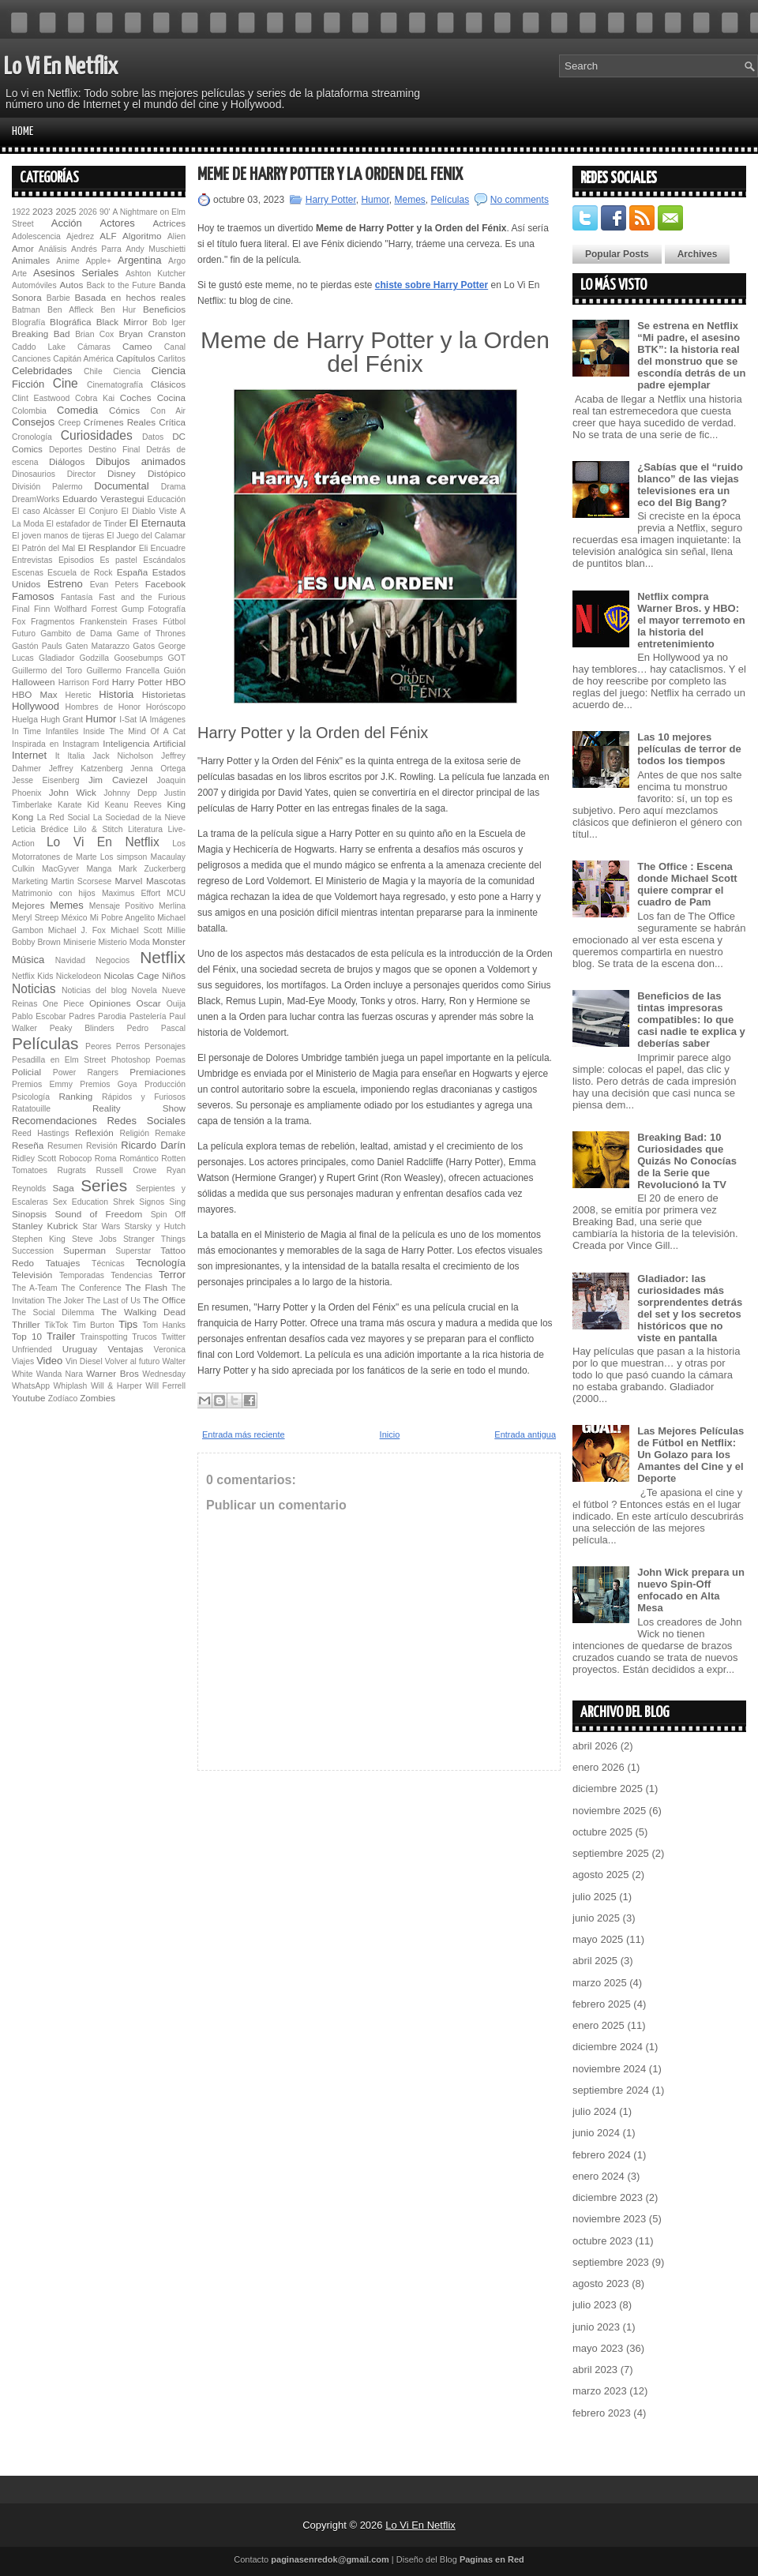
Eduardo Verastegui (103, 498)
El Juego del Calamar (146, 535)
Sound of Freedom (98, 1214)
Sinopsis (29, 1214)
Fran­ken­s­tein (103, 621)
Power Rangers (85, 1072)
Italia (75, 756)
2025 (65, 211)
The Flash (146, 1287)
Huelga (25, 719)
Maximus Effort (131, 893)
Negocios (112, 960)
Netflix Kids (32, 976)
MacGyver (60, 868)
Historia (116, 694)
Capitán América (83, 358)
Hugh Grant (61, 719)
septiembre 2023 (610, 2262)
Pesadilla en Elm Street (59, 1060)
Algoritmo (141, 236)
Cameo (137, 346)
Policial (26, 1072)
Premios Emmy (42, 1084)
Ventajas (125, 1349)
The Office (164, 1300)
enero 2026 (598, 1767)
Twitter (173, 1337)
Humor (100, 719)
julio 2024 (594, 2111)
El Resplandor (106, 547)
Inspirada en (35, 744)
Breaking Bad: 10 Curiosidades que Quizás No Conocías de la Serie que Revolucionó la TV (687, 1161)
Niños (174, 975)
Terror (172, 1275)
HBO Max (35, 694)
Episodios (76, 560)
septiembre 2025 (610, 1853)
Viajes (23, 1361)
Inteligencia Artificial (144, 743)
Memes (67, 905)
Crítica (172, 422)
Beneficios (164, 309)
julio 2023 (594, 2305)
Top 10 (27, 1336)
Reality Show (139, 1108)
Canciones (31, 358)
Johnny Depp (129, 793)
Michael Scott (136, 930)
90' (105, 212)
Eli (143, 548)
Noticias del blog (94, 990)
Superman (84, 1250)
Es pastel (118, 560)
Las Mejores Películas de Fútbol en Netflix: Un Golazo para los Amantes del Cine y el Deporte (690, 1454)
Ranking (75, 1096)
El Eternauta (157, 523)
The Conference (91, 1288)
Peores (98, 1046)
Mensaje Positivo (121, 906)
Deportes (65, 449)
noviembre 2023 (609, 2219)
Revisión (102, 1146)
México (75, 917)
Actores (117, 223)
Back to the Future (121, 285)
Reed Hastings (40, 1133)
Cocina (171, 397)
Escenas (27, 572)
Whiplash (71, 1386)
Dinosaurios (33, 474)
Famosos (33, 596)
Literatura (145, 829)
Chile (93, 371)
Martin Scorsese (81, 881)
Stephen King (39, 1239)
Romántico (139, 1158)
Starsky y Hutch (155, 1226)
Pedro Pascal (156, 1028)
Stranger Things (154, 1239)
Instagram (80, 744)
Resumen (64, 1146)
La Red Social (63, 817)
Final (21, 609)
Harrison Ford (83, 682)
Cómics (124, 410)
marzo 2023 (599, 2391)
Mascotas (166, 881)
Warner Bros (112, 1373)
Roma (106, 1158)
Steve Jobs (94, 1239)
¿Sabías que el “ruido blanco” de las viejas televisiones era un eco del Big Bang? (690, 484)
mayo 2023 (597, 2348)
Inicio (390, 1434)
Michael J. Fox (77, 930)
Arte (19, 273)
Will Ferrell (165, 1386)
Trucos (144, 1337)
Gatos (144, 646)
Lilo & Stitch (97, 829)
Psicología (31, 1097)
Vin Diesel (84, 1361)
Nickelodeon (78, 976)
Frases (145, 621)
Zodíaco (63, 1398)
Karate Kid (78, 805)
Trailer (61, 1336)
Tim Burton (93, 1325)
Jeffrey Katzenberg (86, 768)
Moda (139, 942)
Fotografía (167, 609)
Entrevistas (32, 560)
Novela (144, 990)
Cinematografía (115, 385)
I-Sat (128, 719)
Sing (177, 1202)
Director (81, 474)
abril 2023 (594, 2369)
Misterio (112, 942)
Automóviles (34, 285)
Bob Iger (169, 322)
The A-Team (35, 1288)
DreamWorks (35, 499)
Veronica (170, 1349)
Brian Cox (94, 334)
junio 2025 (596, 1918)
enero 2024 (598, 2176)
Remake (170, 1133)
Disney (121, 473)
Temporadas (81, 1275)
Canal (175, 347)
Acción (66, 223)
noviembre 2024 (609, 2069)
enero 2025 (598, 2025)
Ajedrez (80, 236)
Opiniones (110, 1003)
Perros (128, 1046)
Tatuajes (63, 1263)
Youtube (28, 1398)
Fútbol (174, 621)
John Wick (72, 792)
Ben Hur (117, 310)
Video (49, 1361)
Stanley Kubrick (45, 1226)
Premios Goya (108, 1084)
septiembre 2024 (610, 2090)
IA (143, 719)
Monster (169, 941)
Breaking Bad (41, 333)
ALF (107, 236)
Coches (136, 397)
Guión (174, 670)
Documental (121, 486)
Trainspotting (104, 1337)
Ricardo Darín (153, 1145)
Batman (26, 310)
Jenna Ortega (158, 768)
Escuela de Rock (79, 572)
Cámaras (94, 347)
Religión (134, 1133)
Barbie (58, 298)
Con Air (168, 411)
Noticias (33, 989)
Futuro (24, 633)
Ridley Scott (34, 1158)
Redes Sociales (146, 1121)
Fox (18, 621)
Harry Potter (137, 682)
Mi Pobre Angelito (122, 917)
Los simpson (124, 857)
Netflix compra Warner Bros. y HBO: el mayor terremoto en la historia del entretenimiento (691, 620)
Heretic (79, 695)
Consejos (33, 422)
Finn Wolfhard (60, 609)
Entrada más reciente (243, 1434)
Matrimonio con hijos (54, 893)
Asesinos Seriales (75, 273)
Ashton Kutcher (156, 273)
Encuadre (168, 548)
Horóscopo (166, 707)
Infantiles (62, 731)
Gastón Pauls (37, 646)
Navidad (70, 960)
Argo (177, 261)
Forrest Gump (118, 609)
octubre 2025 (602, 1832)
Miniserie (79, 942)
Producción (165, 1084)
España (132, 572)
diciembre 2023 (607, 2197)
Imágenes (167, 719)
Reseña (27, 1145)
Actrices (169, 223)
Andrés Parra (96, 249)
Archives (697, 254)
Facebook (165, 584)
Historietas (164, 694)
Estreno (65, 584)
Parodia (112, 1016)
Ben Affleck (70, 310)
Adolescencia (36, 236)
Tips (127, 1324)
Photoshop (131, 1060)
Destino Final (114, 449)
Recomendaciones (54, 1121)
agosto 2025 (600, 1874)
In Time (26, 731)
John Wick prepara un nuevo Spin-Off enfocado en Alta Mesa (691, 1590)
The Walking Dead (143, 1312)
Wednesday (164, 1374)
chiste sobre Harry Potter (431, 285)
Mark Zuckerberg (152, 868)
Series (104, 1185)
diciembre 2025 (607, 1788)
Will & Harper (116, 1386)
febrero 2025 (601, 2004)
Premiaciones (157, 1072)
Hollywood (35, 706)
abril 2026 (594, 1746)
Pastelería (148, 1016)
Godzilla (94, 658)
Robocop (75, 1158)
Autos (71, 284)
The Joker (65, 1300)
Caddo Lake (39, 347)
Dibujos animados (141, 461)
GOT (177, 658)
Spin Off (168, 1214)
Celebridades (42, 371)
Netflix (163, 957)
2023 (42, 211)
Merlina (172, 906)
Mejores (28, 905)
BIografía (28, 322)
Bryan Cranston (152, 333)
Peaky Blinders (82, 1028)
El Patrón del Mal (43, 548)
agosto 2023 (600, 2283)
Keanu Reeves (132, 805)
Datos (152, 437)
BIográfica (71, 322)
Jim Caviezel (118, 779)
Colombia (29, 411)
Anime (67, 261)
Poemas (171, 1060)
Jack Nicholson (122, 756)
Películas (45, 1043)
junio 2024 (596, 2133)
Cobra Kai (94, 398)
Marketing (30, 881)
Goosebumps (138, 658)
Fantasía (76, 597)
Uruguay (79, 1349)
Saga (62, 1188)
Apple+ (98, 261)
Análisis (53, 249)
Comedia (77, 410)
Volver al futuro (132, 1361)
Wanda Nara (59, 1374)
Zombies (97, 1398)
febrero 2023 (601, 2413)
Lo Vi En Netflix (61, 67)
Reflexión (94, 1132)
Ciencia (127, 371)
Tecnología (161, 1263)
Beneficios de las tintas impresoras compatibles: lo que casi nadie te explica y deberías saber (691, 1019)
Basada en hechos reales (130, 297)
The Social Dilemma (53, 1312)
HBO (176, 682)
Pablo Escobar (39, 1016)
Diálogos (66, 461)
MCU (176, 893)
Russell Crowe (126, 1170)
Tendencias (131, 1275)
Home (22, 131)
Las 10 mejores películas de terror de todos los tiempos (689, 749)
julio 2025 (594, 1897)
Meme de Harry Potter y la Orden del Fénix (330, 175)
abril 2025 (594, 1961)
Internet (29, 755)
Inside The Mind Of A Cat (134, 731)
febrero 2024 (601, 2155)
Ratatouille (31, 1108)
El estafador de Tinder (87, 523)
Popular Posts (617, 254)
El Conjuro (98, 511)
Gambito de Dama (76, 633)
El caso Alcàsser (43, 511)
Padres (82, 1016)
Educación (166, 499)
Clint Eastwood (40, 398)
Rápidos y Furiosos (144, 1097)
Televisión (32, 1274)
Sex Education (80, 1202)
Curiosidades (97, 435)
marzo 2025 (599, 1983)
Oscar (149, 1003)
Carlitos (172, 358)
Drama (173, 486)
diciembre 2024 (607, 2047)
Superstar (133, 1251)
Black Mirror (122, 322)
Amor (23, 248)
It (57, 756)
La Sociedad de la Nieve (139, 817)
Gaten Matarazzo (97, 646)
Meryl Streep (35, 917)
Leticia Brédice (40, 829)
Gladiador (56, 658)
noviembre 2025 (609, 1811)
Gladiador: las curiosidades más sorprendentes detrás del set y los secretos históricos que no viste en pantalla (689, 1308)
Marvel (128, 881)
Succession (33, 1251)
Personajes (165, 1046)
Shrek (123, 1202)
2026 (88, 212)
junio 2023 (596, 2327)
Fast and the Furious (142, 597)
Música (28, 960)
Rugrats (72, 1170)
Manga (98, 868)
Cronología (32, 437)
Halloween (33, 682)
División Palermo (47, 486)
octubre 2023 (602, 2241)
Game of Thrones (151, 633)
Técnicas (108, 1263)
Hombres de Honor (103, 707)
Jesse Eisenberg (45, 780)
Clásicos (168, 384)
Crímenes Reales (120, 422)
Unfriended (32, 1349)
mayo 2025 (597, 1939)
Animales (31, 260)
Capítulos (135, 358)
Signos (151, 1202)
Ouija (176, 1003)
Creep (69, 422)
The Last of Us (113, 1300)
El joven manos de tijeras (58, 535)
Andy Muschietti (156, 249)
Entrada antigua (525, 1434)
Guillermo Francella (122, 670)
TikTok (57, 1325)
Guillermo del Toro (47, 670)
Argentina (140, 260)
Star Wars (101, 1226)
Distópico (167, 473)
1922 (21, 212)
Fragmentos (52, 621)
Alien (176, 236)
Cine (65, 383)
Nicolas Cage (131, 975)
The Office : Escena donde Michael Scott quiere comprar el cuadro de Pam (687, 884)
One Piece (63, 1003)
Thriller (26, 1324)
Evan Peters (114, 584)
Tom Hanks (164, 1325)
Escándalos (164, 560)
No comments (519, 199)
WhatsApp (31, 1386)
